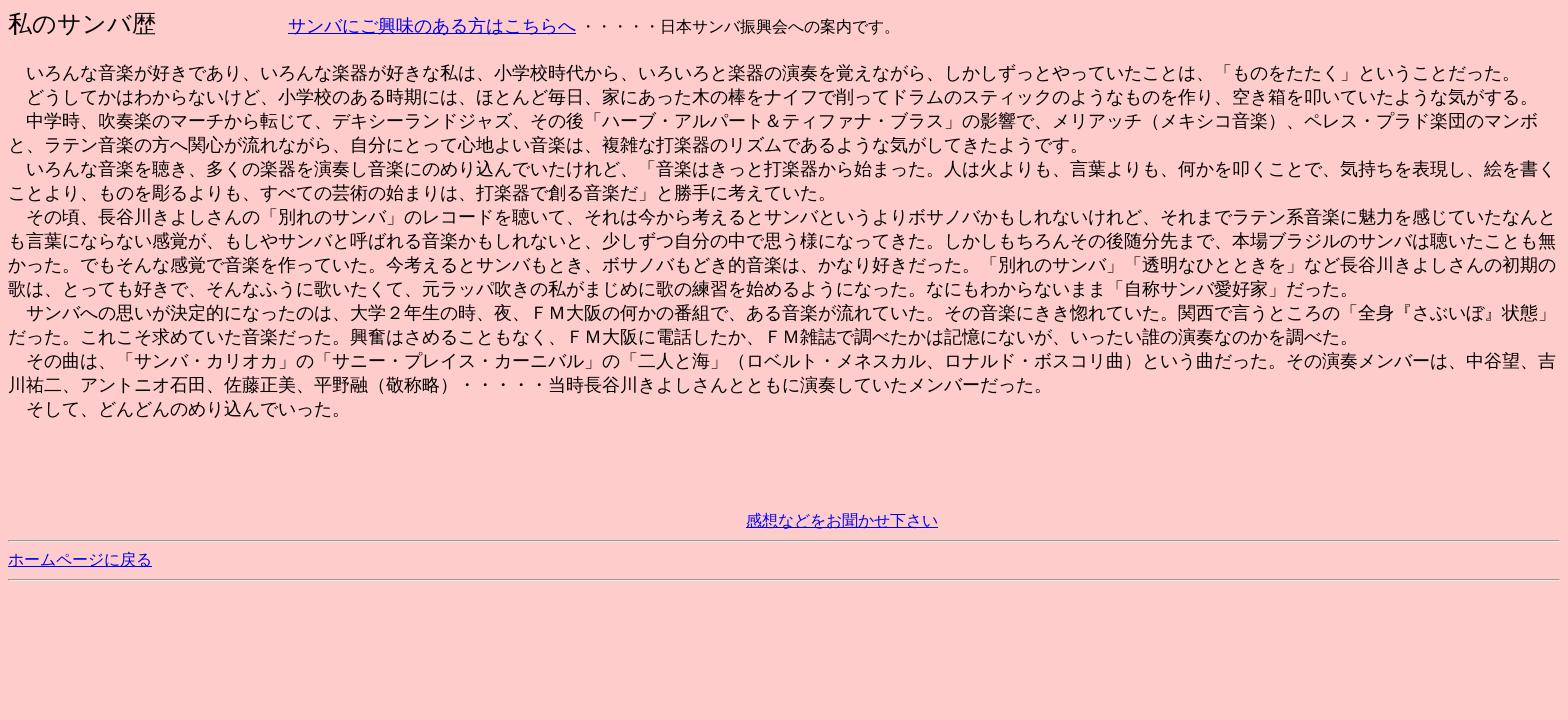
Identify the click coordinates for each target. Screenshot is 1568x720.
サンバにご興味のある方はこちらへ (432, 26)
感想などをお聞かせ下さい (842, 520)
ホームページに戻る (80, 559)
